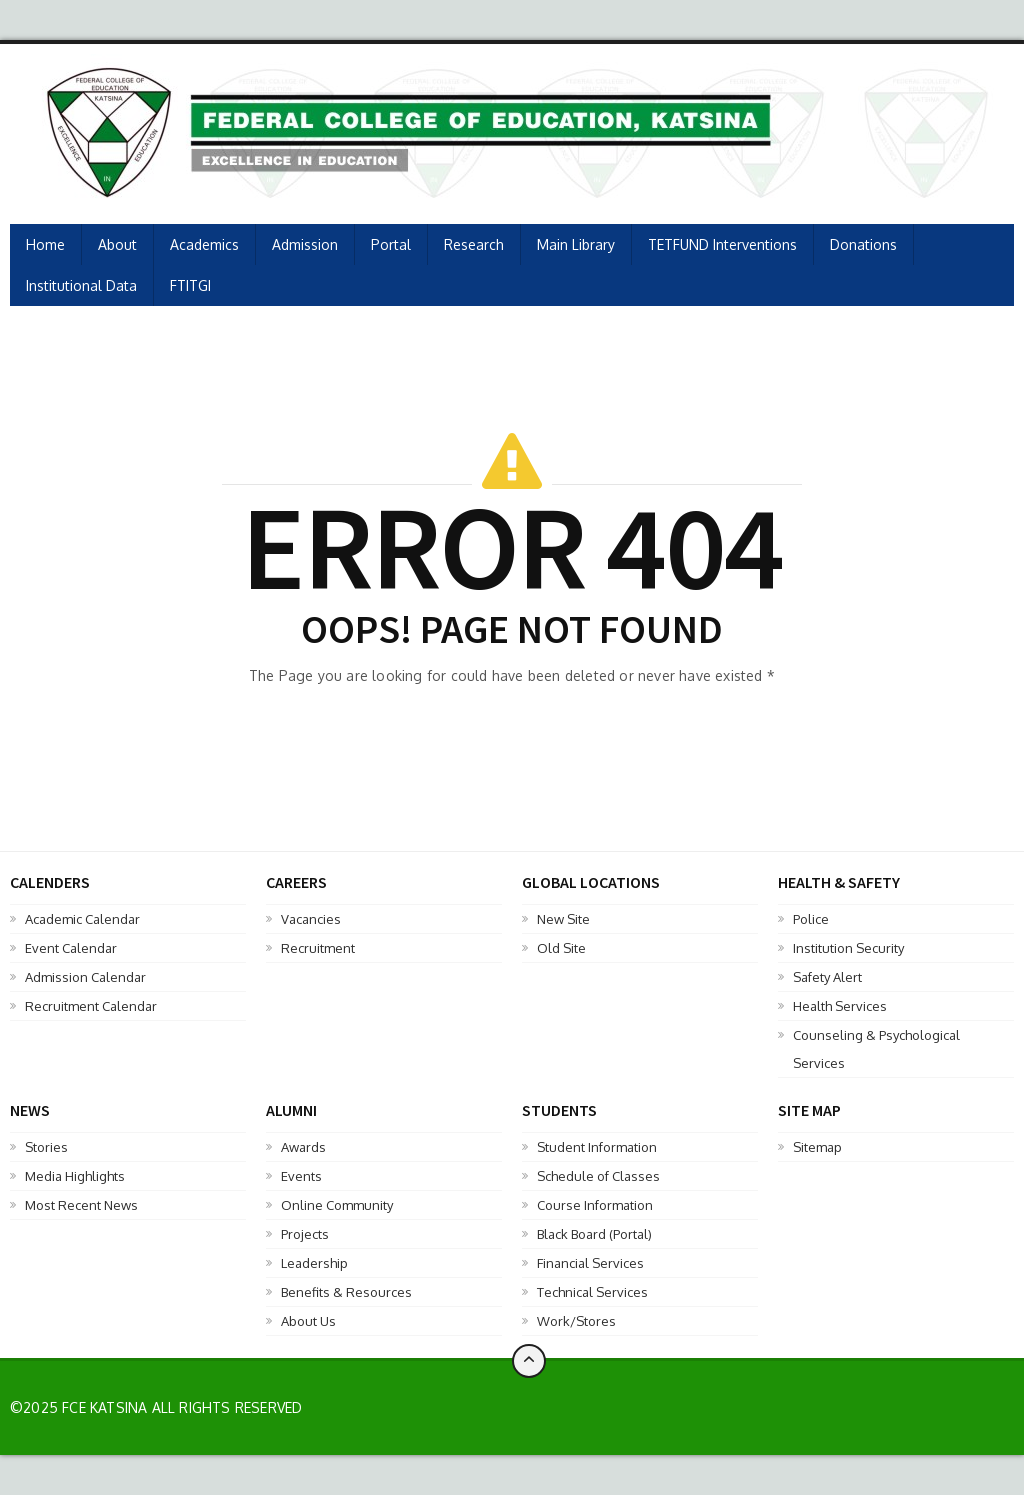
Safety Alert (827, 977)
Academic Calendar (82, 919)
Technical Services (592, 1292)
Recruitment (318, 948)
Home (45, 244)
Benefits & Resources (346, 1292)
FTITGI (190, 285)
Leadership (314, 1263)
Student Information (597, 1147)
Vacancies (311, 919)
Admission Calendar (85, 977)
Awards (303, 1147)
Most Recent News (81, 1205)
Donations (863, 244)
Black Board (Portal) (594, 1234)
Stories (46, 1147)
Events (301, 1176)
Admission (305, 244)
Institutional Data (81, 285)
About (117, 244)
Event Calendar (71, 948)
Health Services (840, 1006)
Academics (204, 244)
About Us (308, 1321)
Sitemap (817, 1147)
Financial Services (590, 1263)
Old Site (561, 948)
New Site (563, 919)
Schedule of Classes (598, 1176)
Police (811, 919)
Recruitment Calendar (91, 1006)
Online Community (337, 1205)
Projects (305, 1234)
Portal (391, 244)
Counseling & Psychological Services (876, 1049)
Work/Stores (576, 1321)
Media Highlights (75, 1176)
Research (474, 244)
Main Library (576, 244)
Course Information (595, 1205)
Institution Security (848, 948)
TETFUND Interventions (722, 244)
